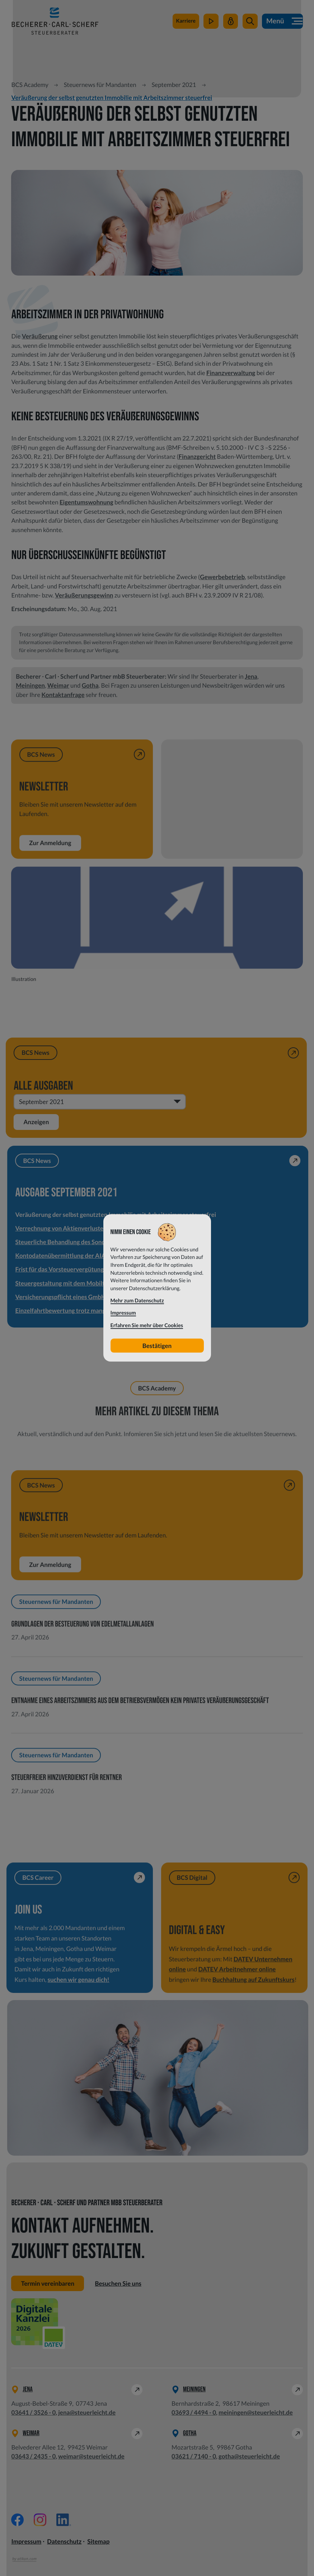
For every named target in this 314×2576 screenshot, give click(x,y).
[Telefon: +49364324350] (33, 2456)
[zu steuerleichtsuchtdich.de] (185, 21)
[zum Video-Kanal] (211, 21)
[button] (250, 21)
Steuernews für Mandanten (100, 84)
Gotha (90, 685)
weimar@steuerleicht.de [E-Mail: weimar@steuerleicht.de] (91, 2456)
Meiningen (30, 685)
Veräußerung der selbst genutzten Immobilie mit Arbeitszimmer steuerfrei (111, 97)
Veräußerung (40, 336)
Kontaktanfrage (63, 694)
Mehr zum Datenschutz (137, 1301)
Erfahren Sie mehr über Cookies (147, 1325)
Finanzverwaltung (230, 373)
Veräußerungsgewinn (84, 595)
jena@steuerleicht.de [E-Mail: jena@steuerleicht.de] (87, 2412)
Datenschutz (64, 2541)
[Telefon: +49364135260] (33, 2412)
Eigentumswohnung (86, 502)
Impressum (26, 2541)
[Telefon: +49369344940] (194, 2412)
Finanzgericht (197, 456)
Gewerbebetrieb (222, 577)
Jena (251, 676)
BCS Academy (29, 84)
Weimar (58, 685)
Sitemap (98, 2541)
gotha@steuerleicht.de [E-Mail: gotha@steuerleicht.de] (249, 2456)
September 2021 (173, 84)
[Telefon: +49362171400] (194, 2456)
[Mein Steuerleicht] (230, 21)
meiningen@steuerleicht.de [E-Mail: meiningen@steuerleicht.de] (256, 2412)
